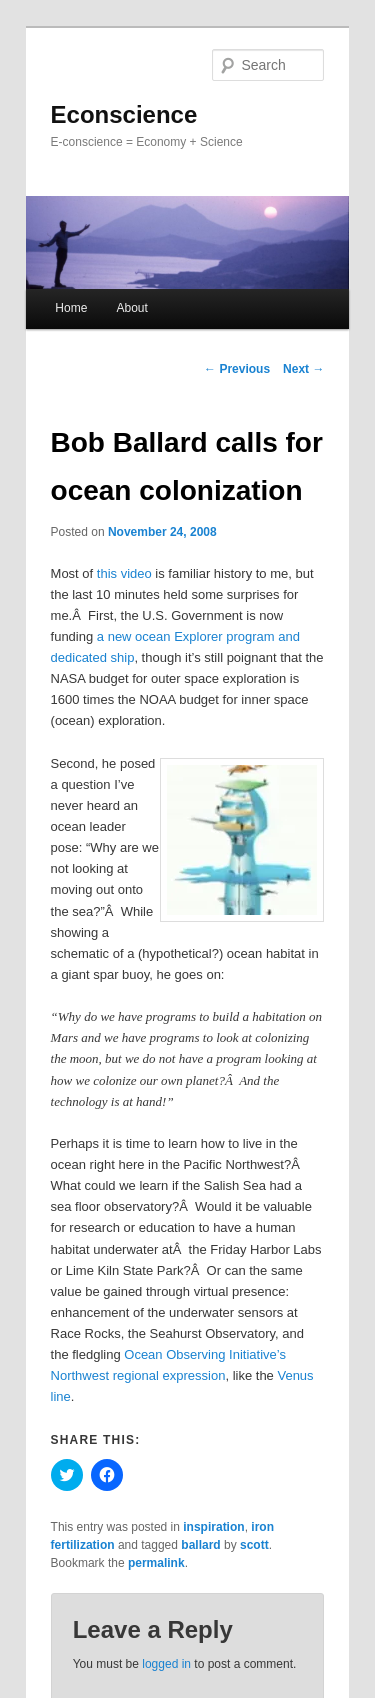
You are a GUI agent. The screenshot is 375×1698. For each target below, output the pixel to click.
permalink (156, 1563)
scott (254, 1545)
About (131, 308)
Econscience (124, 114)
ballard (200, 1545)
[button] (242, 840)
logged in (166, 1664)
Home (71, 308)
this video (124, 573)
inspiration (213, 1527)
